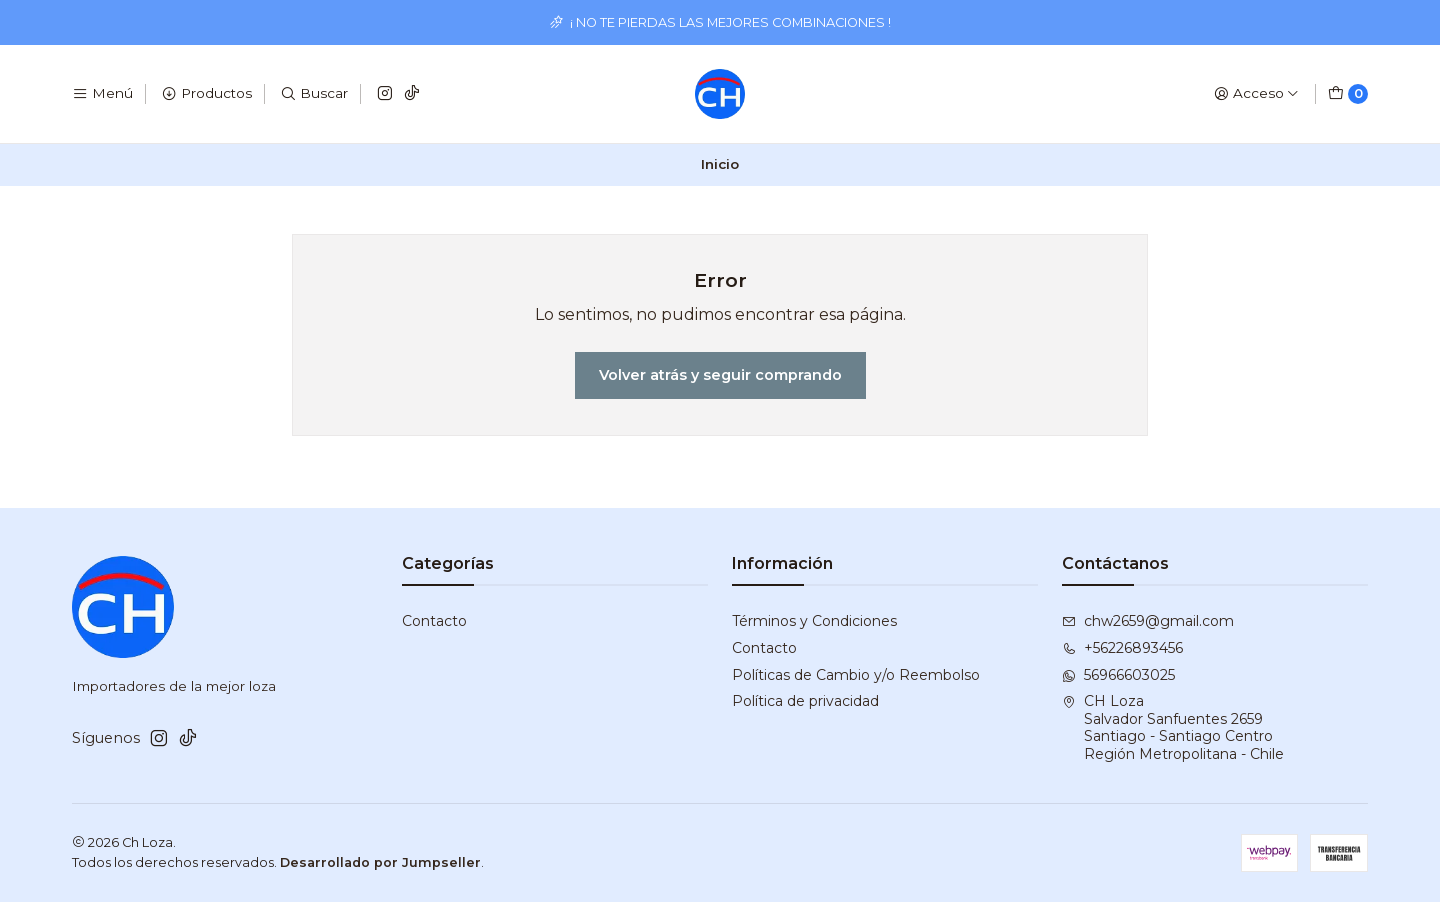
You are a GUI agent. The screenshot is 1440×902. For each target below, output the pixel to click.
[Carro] (1348, 94)
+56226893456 (1122, 648)
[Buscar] (314, 94)
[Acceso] (1256, 94)
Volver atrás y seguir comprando (720, 375)
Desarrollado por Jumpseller (380, 862)
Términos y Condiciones (814, 621)
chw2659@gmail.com (1148, 621)
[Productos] (206, 94)
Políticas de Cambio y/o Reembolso (856, 675)
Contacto (434, 621)
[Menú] (102, 94)
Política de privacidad (805, 701)
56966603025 (1118, 675)
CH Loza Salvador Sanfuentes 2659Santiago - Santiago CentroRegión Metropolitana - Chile (1173, 727)
